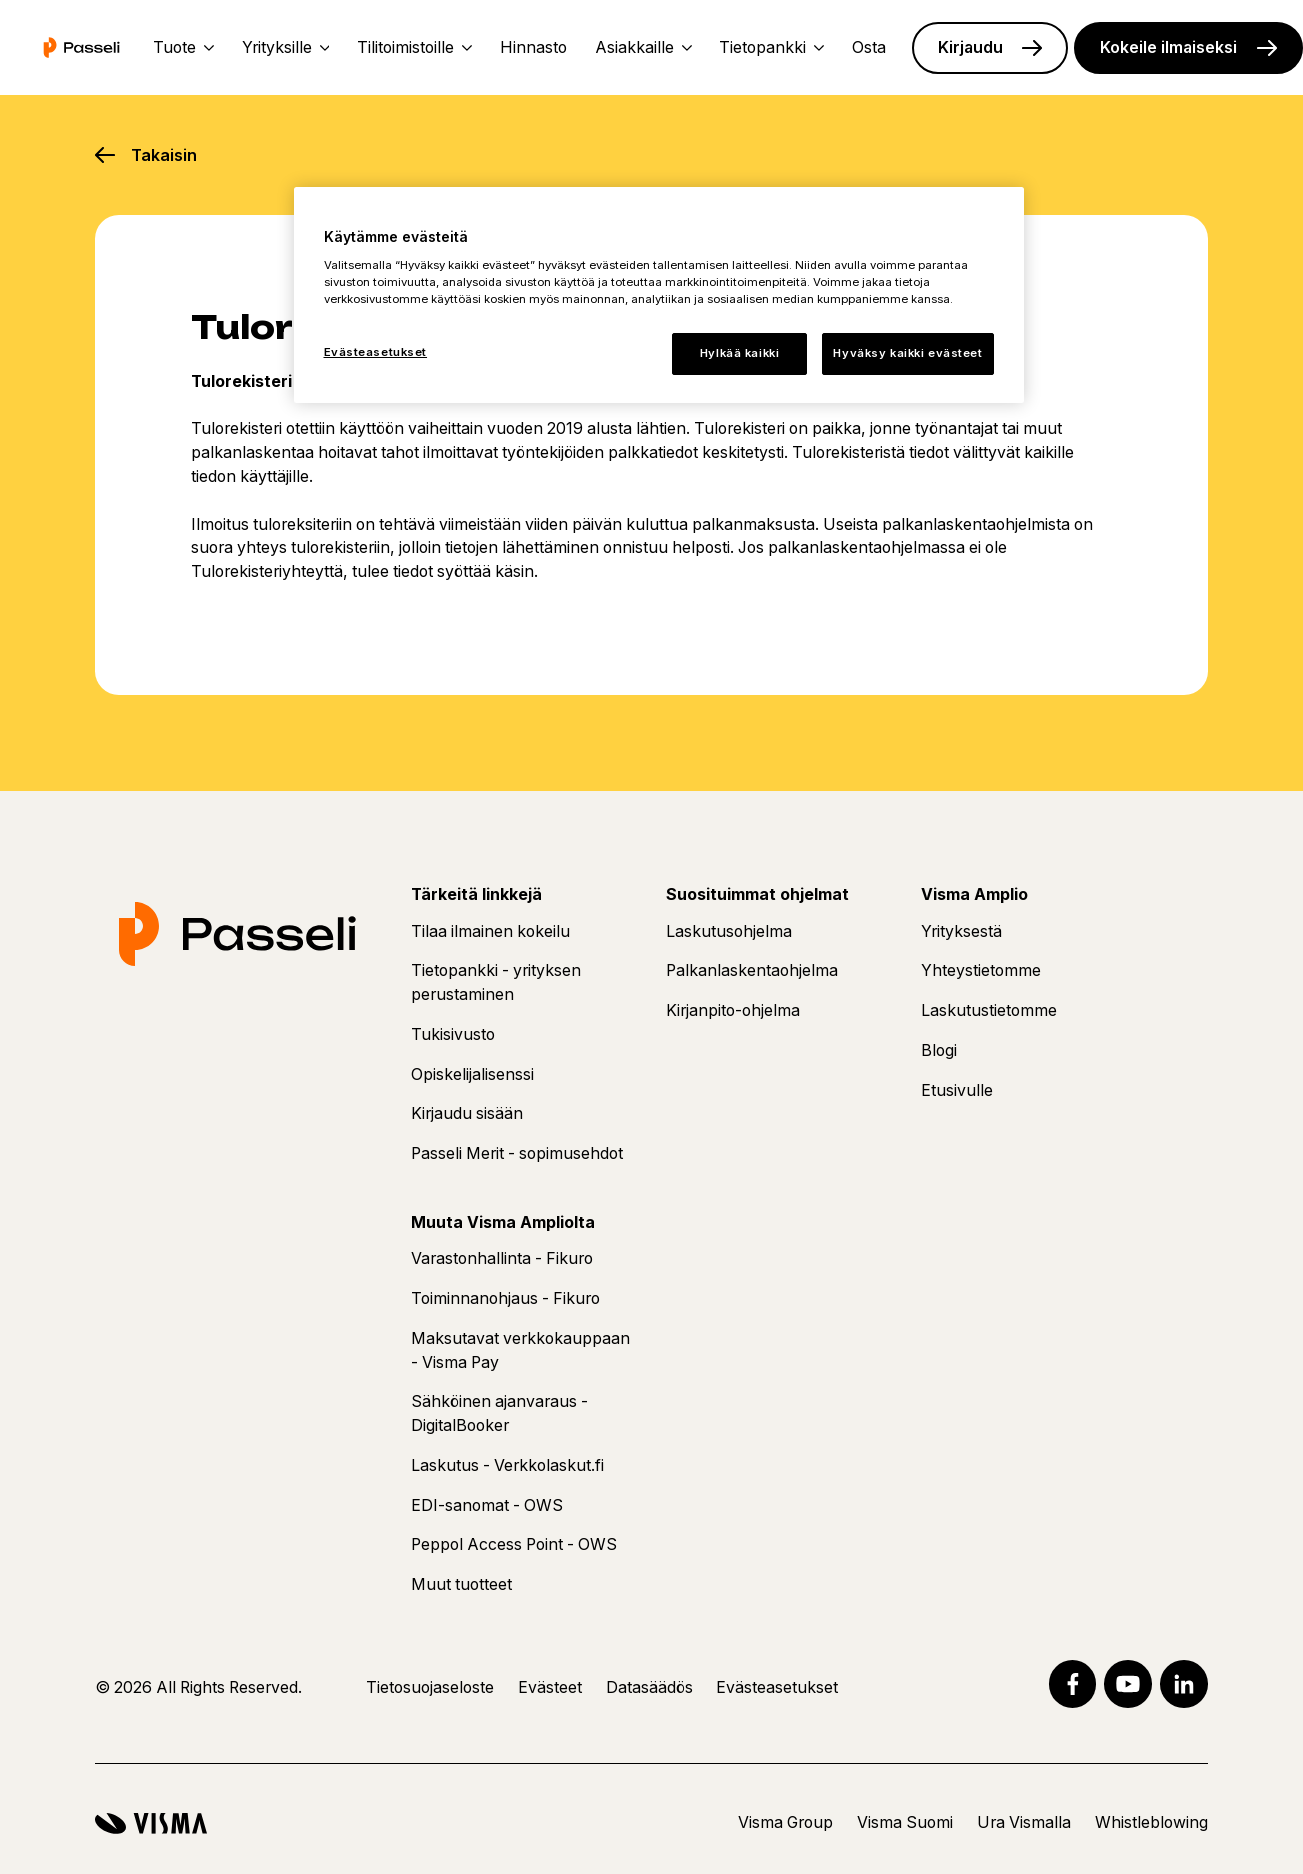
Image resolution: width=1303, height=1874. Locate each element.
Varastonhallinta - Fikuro (502, 1258)
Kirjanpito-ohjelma (733, 1010)
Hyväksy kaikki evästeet (907, 353)
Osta (869, 47)
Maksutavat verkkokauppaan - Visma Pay (520, 1350)
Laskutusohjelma (729, 931)
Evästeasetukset (777, 1687)
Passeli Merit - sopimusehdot (517, 1153)
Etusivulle (957, 1090)
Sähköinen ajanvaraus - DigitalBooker (499, 1413)
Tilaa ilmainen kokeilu (490, 931)
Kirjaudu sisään (467, 1113)
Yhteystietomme (981, 970)
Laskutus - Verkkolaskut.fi (507, 1465)
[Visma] (151, 1823)
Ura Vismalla (1024, 1822)
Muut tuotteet (461, 1584)
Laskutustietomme (989, 1010)
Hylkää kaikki (739, 353)
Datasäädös (649, 1687)
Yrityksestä (961, 931)
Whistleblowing (1151, 1822)
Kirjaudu (970, 47)
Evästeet (550, 1687)
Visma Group (785, 1822)
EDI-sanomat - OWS (487, 1505)
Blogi (939, 1050)
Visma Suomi (905, 1822)
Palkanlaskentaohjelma (752, 970)
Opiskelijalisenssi (472, 1074)
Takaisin (164, 155)
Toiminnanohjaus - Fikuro (505, 1298)
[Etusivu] (81, 47)
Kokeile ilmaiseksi (1168, 47)
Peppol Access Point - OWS (514, 1544)
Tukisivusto (453, 1034)
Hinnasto (533, 47)
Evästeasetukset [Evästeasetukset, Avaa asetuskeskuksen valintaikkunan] (376, 352)
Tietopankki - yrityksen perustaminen (496, 982)
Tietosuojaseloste (430, 1687)
